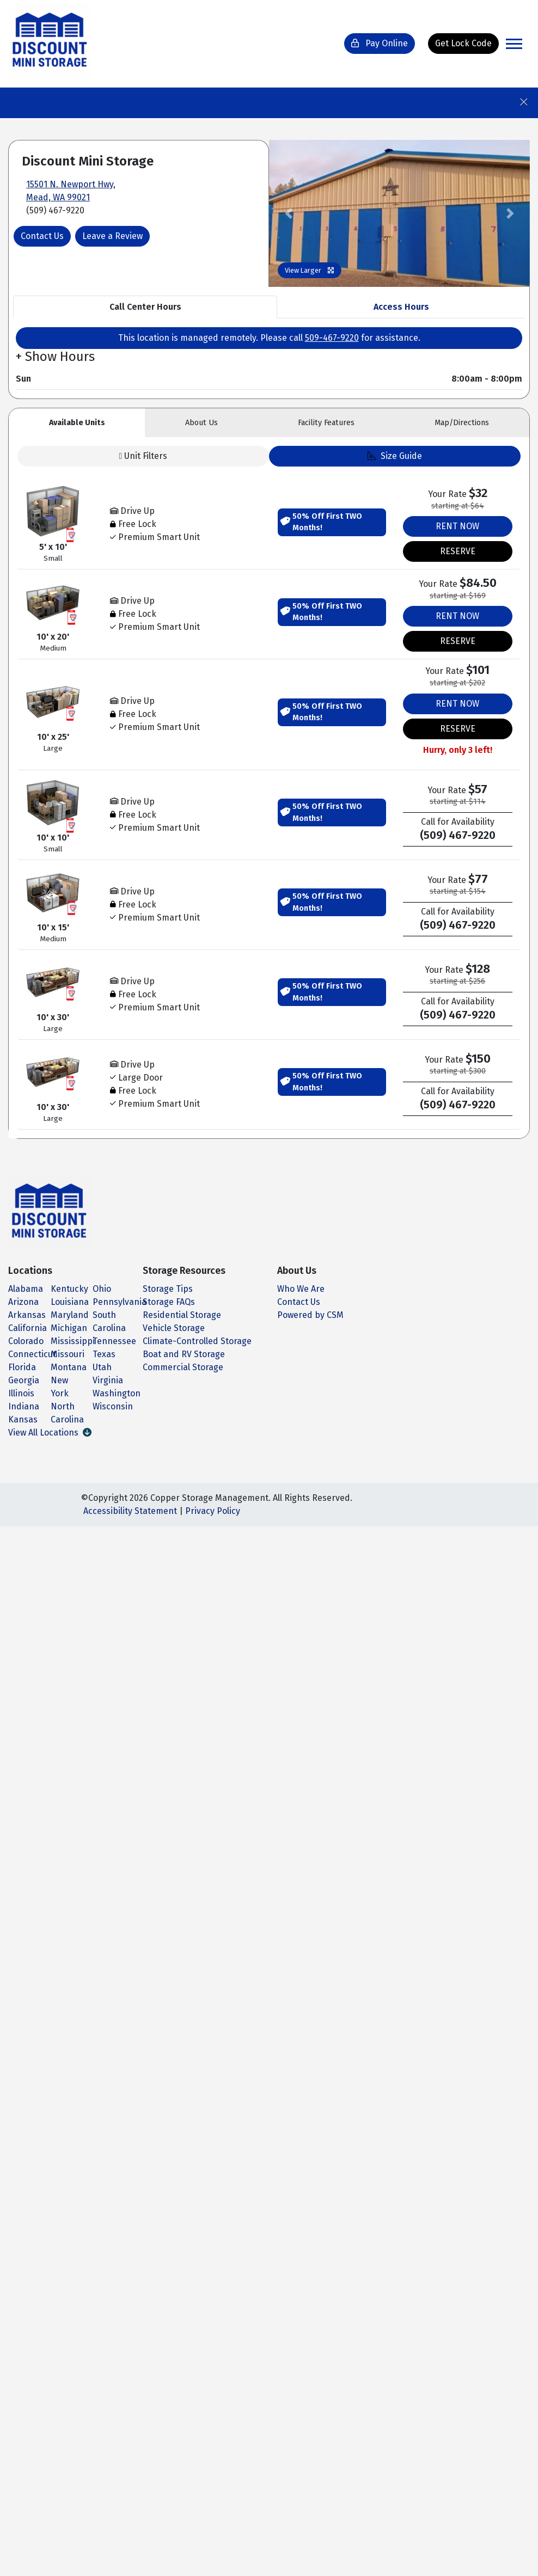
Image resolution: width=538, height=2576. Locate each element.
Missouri (67, 1354)
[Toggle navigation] (514, 43)
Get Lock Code (463, 43)
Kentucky (69, 1289)
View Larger (309, 270)
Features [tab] (326, 422)
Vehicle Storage (174, 1328)
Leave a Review (112, 236)
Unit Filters (143, 456)
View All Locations (49, 1432)
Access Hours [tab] (401, 307)
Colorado (26, 1341)
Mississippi (73, 1341)
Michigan (69, 1328)
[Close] (528, 98)
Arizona (23, 1302)
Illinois (21, 1393)
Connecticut (32, 1354)
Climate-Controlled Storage (197, 1341)
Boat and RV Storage (184, 1354)
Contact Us (42, 236)
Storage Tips (168, 1289)
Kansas (23, 1419)
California (27, 1328)
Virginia (108, 1380)
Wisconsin (113, 1406)
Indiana (23, 1406)
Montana (69, 1367)
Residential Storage (182, 1315)
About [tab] (201, 422)
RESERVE (457, 551)
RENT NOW (457, 526)
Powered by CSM (310, 1315)
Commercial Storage (183, 1367)
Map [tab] (462, 422)
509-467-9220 (332, 338)
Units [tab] (77, 422)
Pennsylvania (119, 1302)
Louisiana (70, 1302)
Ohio (102, 1289)
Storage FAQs (169, 1302)
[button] (288, 213)
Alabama (25, 1289)
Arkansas (27, 1315)
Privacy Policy (212, 1511)
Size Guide (395, 456)
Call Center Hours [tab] (145, 307)
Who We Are (301, 1289)
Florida (22, 1367)
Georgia (23, 1380)
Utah (102, 1367)
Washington (116, 1393)
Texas (104, 1354)
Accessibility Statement (130, 1511)
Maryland (70, 1315)
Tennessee (114, 1341)
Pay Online (379, 43)
